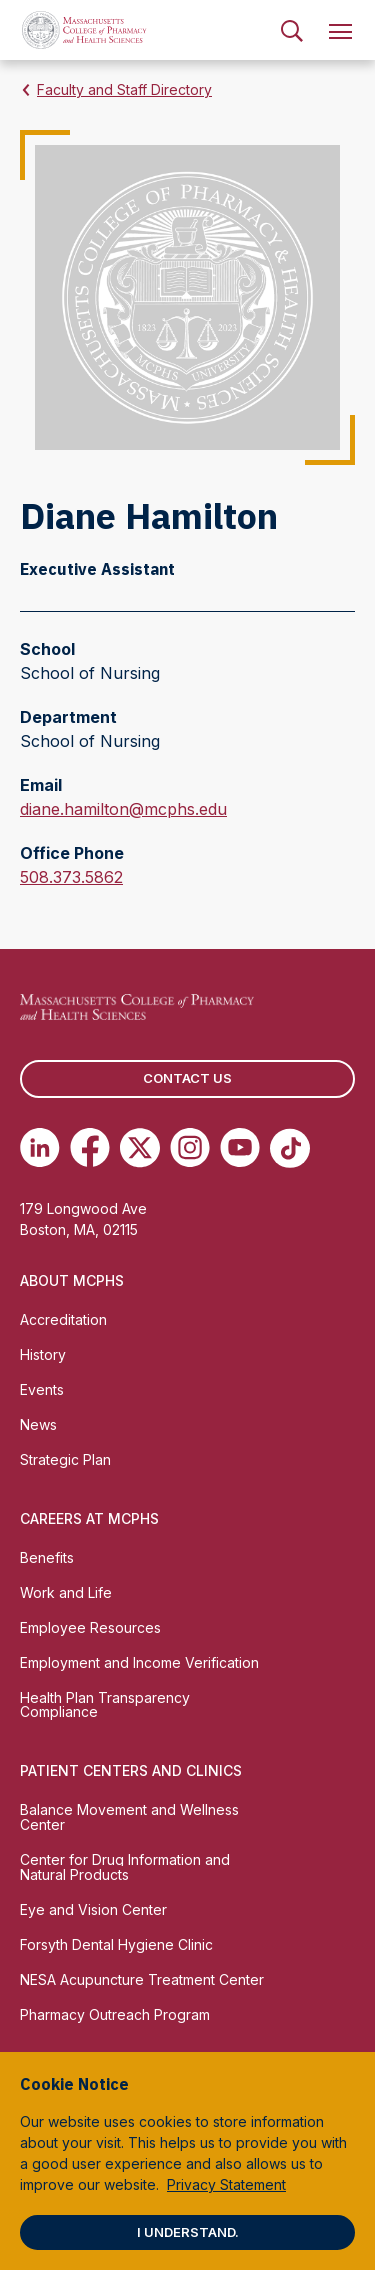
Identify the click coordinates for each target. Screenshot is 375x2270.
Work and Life (66, 1592)
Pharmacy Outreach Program (115, 2014)
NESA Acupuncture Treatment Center (142, 1979)
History (43, 1354)
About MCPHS (72, 1280)
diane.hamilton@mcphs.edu (123, 809)
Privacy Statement (226, 2184)
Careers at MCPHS (89, 1518)
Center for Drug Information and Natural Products (125, 1867)
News (38, 1424)
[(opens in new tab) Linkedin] (40, 1148)
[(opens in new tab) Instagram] (190, 1148)
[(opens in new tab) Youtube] (240, 1148)
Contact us (187, 1078)
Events (42, 1389)
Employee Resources (90, 1627)
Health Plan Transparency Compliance (105, 1705)
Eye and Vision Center (93, 1909)
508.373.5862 (71, 877)
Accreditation (63, 1319)
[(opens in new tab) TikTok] (290, 1148)
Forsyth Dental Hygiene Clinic (116, 1944)
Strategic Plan (65, 1459)
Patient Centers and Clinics (131, 1770)
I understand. (188, 2232)
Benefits (47, 1557)
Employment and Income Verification (139, 1662)
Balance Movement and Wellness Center (129, 1817)
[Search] (292, 30)
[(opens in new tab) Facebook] (90, 1148)
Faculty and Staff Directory (124, 89)
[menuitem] (292, 30)
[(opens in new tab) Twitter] (140, 1148)
